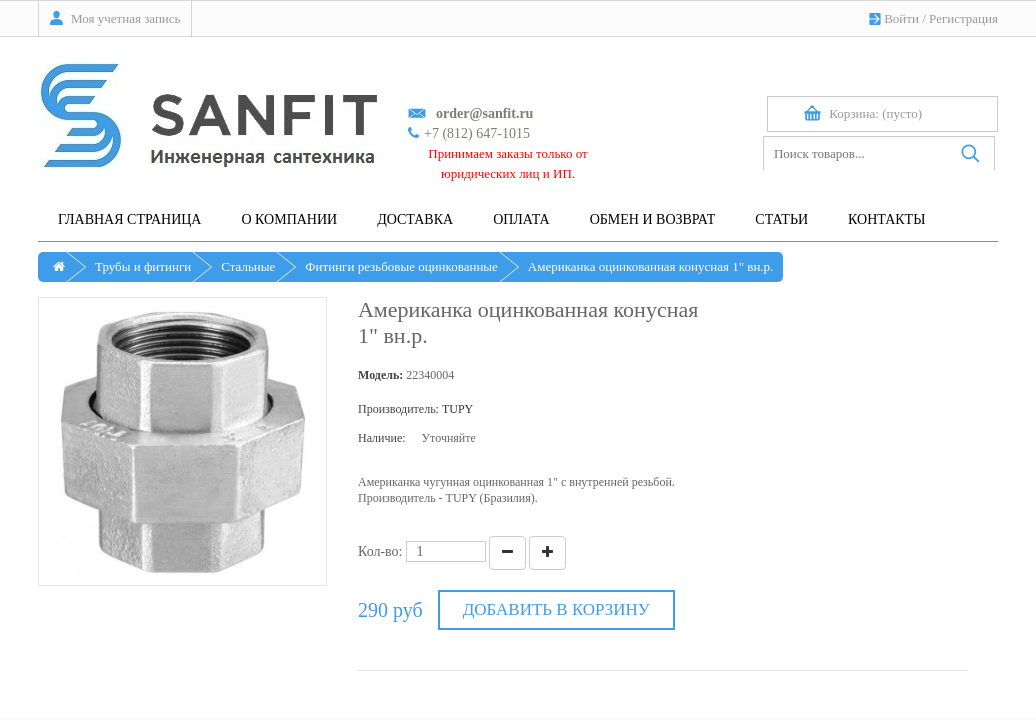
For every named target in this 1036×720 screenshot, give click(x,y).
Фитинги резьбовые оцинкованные (401, 266)
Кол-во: (380, 551)
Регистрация (963, 18)
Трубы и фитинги (143, 266)
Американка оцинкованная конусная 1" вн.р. (651, 266)
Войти (901, 18)
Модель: (380, 375)
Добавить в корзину (556, 609)
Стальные (248, 266)
